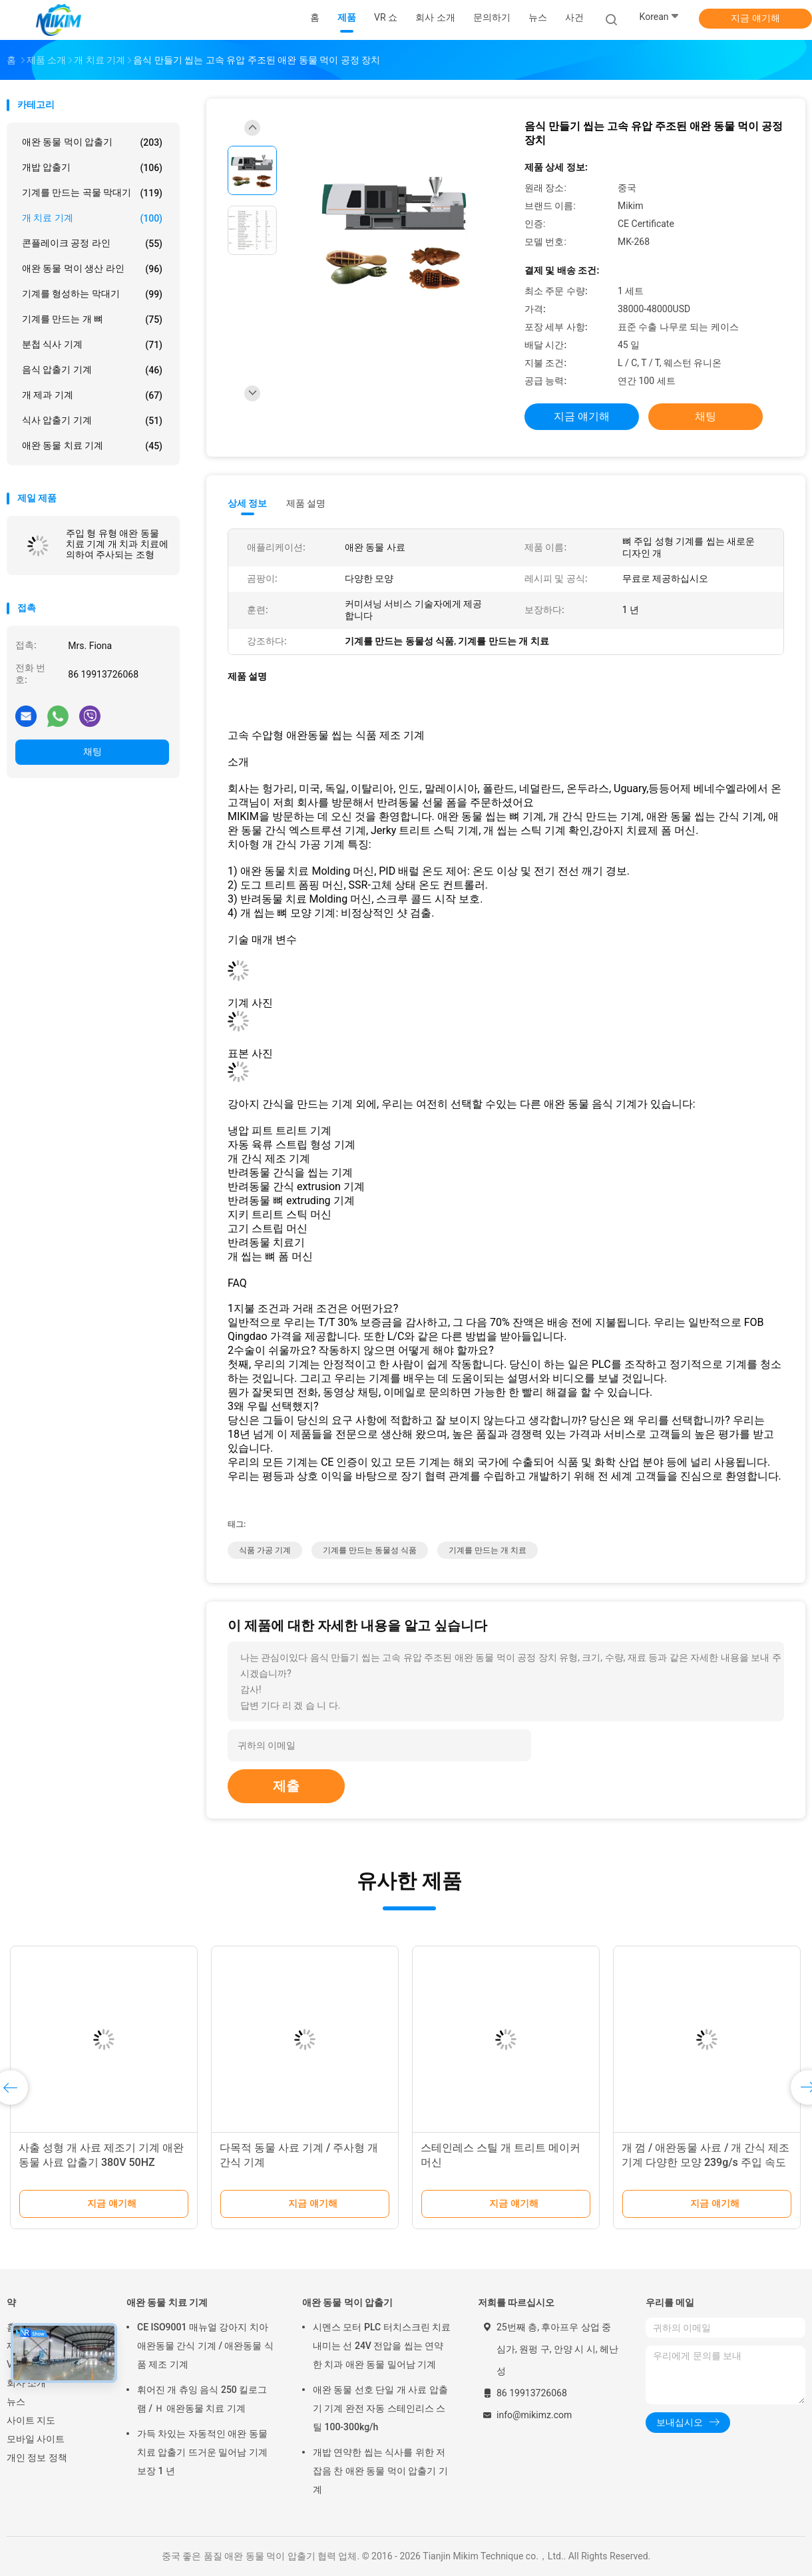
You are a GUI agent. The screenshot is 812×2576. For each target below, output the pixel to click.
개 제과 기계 (92, 395)
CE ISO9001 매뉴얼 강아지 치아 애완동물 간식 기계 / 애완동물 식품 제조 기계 (205, 2346)
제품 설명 (305, 503)
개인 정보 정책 (37, 2457)
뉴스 (16, 2401)
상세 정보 (248, 503)
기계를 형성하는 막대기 (92, 294)
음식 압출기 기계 (92, 370)
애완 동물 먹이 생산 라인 (92, 269)
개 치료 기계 (92, 218)
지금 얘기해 (755, 18)
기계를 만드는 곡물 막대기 (92, 193)
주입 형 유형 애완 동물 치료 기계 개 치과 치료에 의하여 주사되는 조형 (117, 544)
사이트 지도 (31, 2420)
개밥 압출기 (92, 167)
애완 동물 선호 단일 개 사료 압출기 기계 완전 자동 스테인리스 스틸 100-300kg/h (380, 2408)
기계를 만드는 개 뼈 (92, 319)
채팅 (92, 751)
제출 (286, 1786)
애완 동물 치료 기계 (92, 446)
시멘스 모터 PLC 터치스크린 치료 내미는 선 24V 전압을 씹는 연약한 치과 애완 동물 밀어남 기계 (382, 2346)
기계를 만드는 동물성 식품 (370, 1550)
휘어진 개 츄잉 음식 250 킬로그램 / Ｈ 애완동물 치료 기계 (202, 2399)
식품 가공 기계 (265, 1550)
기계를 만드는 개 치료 (487, 1550)
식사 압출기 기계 (92, 420)
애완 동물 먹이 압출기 (92, 142)
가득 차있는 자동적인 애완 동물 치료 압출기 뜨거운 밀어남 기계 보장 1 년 (202, 2452)
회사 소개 (26, 2383)
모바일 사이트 (36, 2439)
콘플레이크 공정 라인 (92, 243)
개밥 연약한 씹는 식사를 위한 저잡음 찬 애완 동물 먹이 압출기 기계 (380, 2471)
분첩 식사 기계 (92, 344)
